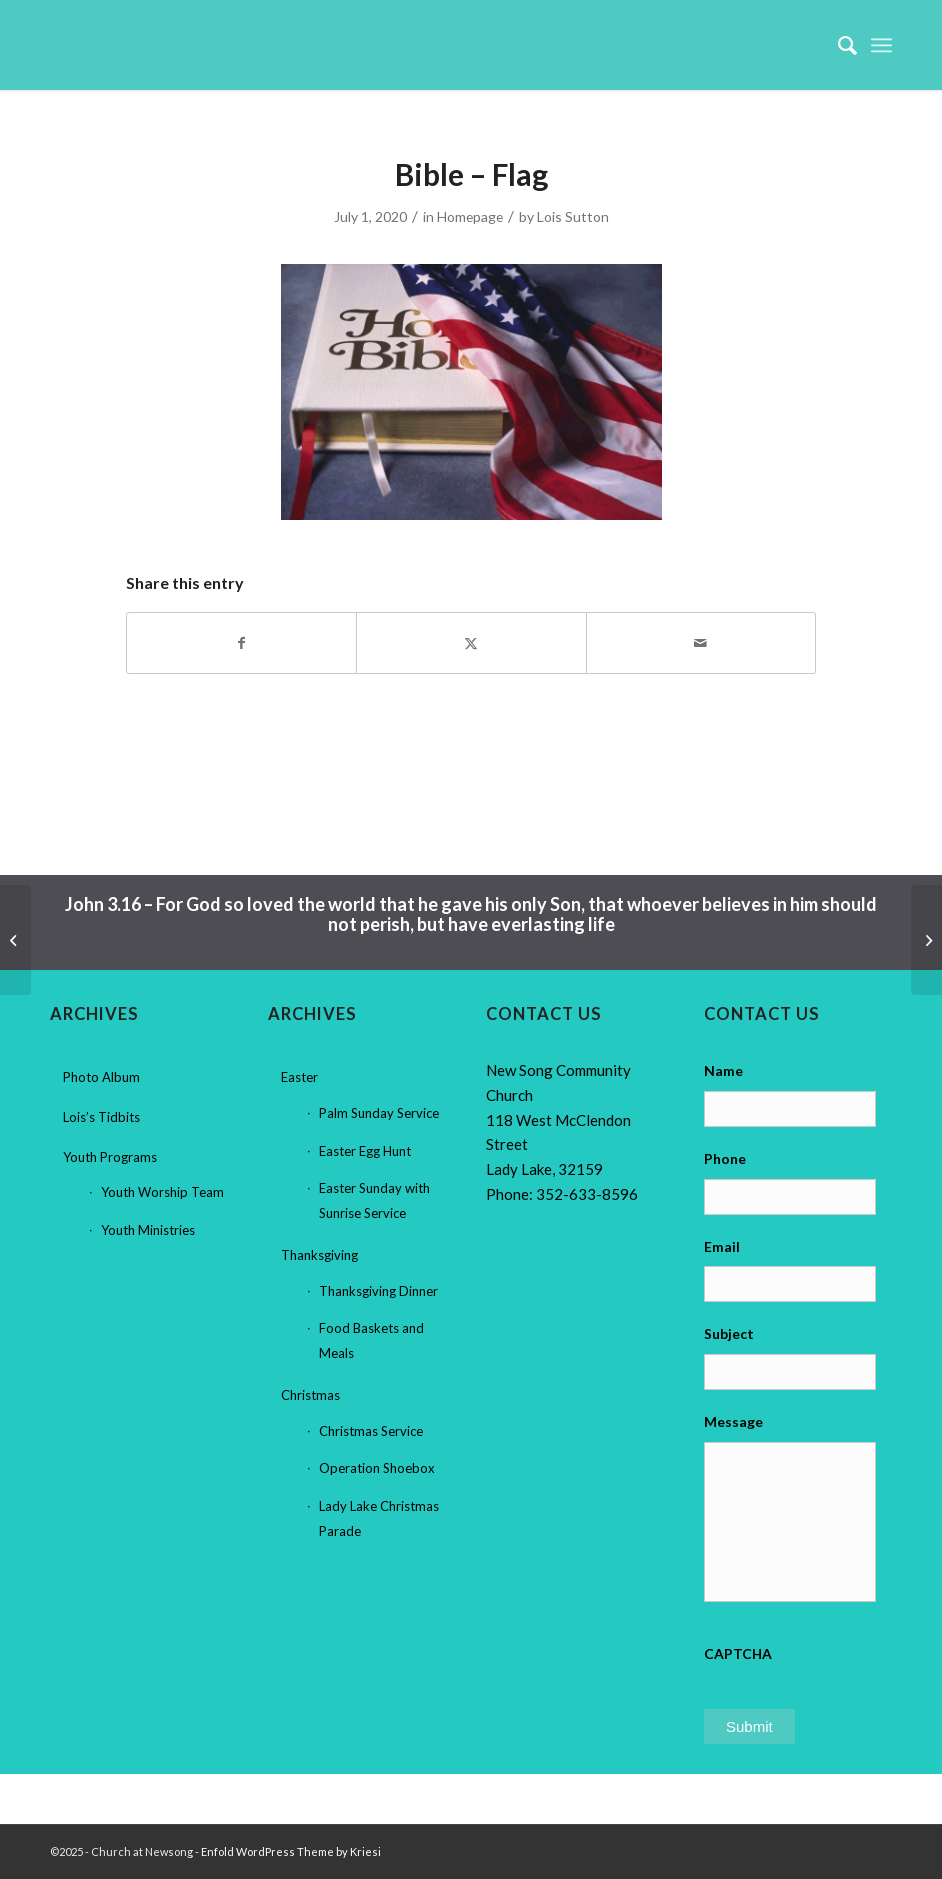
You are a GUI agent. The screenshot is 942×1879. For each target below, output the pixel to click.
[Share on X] (471, 643)
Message (733, 1421)
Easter (299, 1077)
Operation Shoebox (377, 1468)
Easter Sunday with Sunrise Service (374, 1200)
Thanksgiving (319, 1255)
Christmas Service (371, 1431)
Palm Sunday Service (379, 1113)
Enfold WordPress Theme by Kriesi (291, 1851)
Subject (729, 1333)
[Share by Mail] (701, 643)
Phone (725, 1158)
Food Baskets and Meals (371, 1340)
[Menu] (881, 45)
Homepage (470, 216)
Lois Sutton (573, 216)
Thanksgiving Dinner (378, 1291)
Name (723, 1070)
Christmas (310, 1395)
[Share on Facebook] (241, 643)
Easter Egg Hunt (365, 1151)
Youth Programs (110, 1157)
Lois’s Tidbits (101, 1117)
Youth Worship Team (162, 1192)
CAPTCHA (738, 1653)
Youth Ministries (148, 1230)
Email (722, 1246)
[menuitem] (837, 45)
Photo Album (101, 1077)
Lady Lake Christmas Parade (379, 1518)
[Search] (837, 45)
